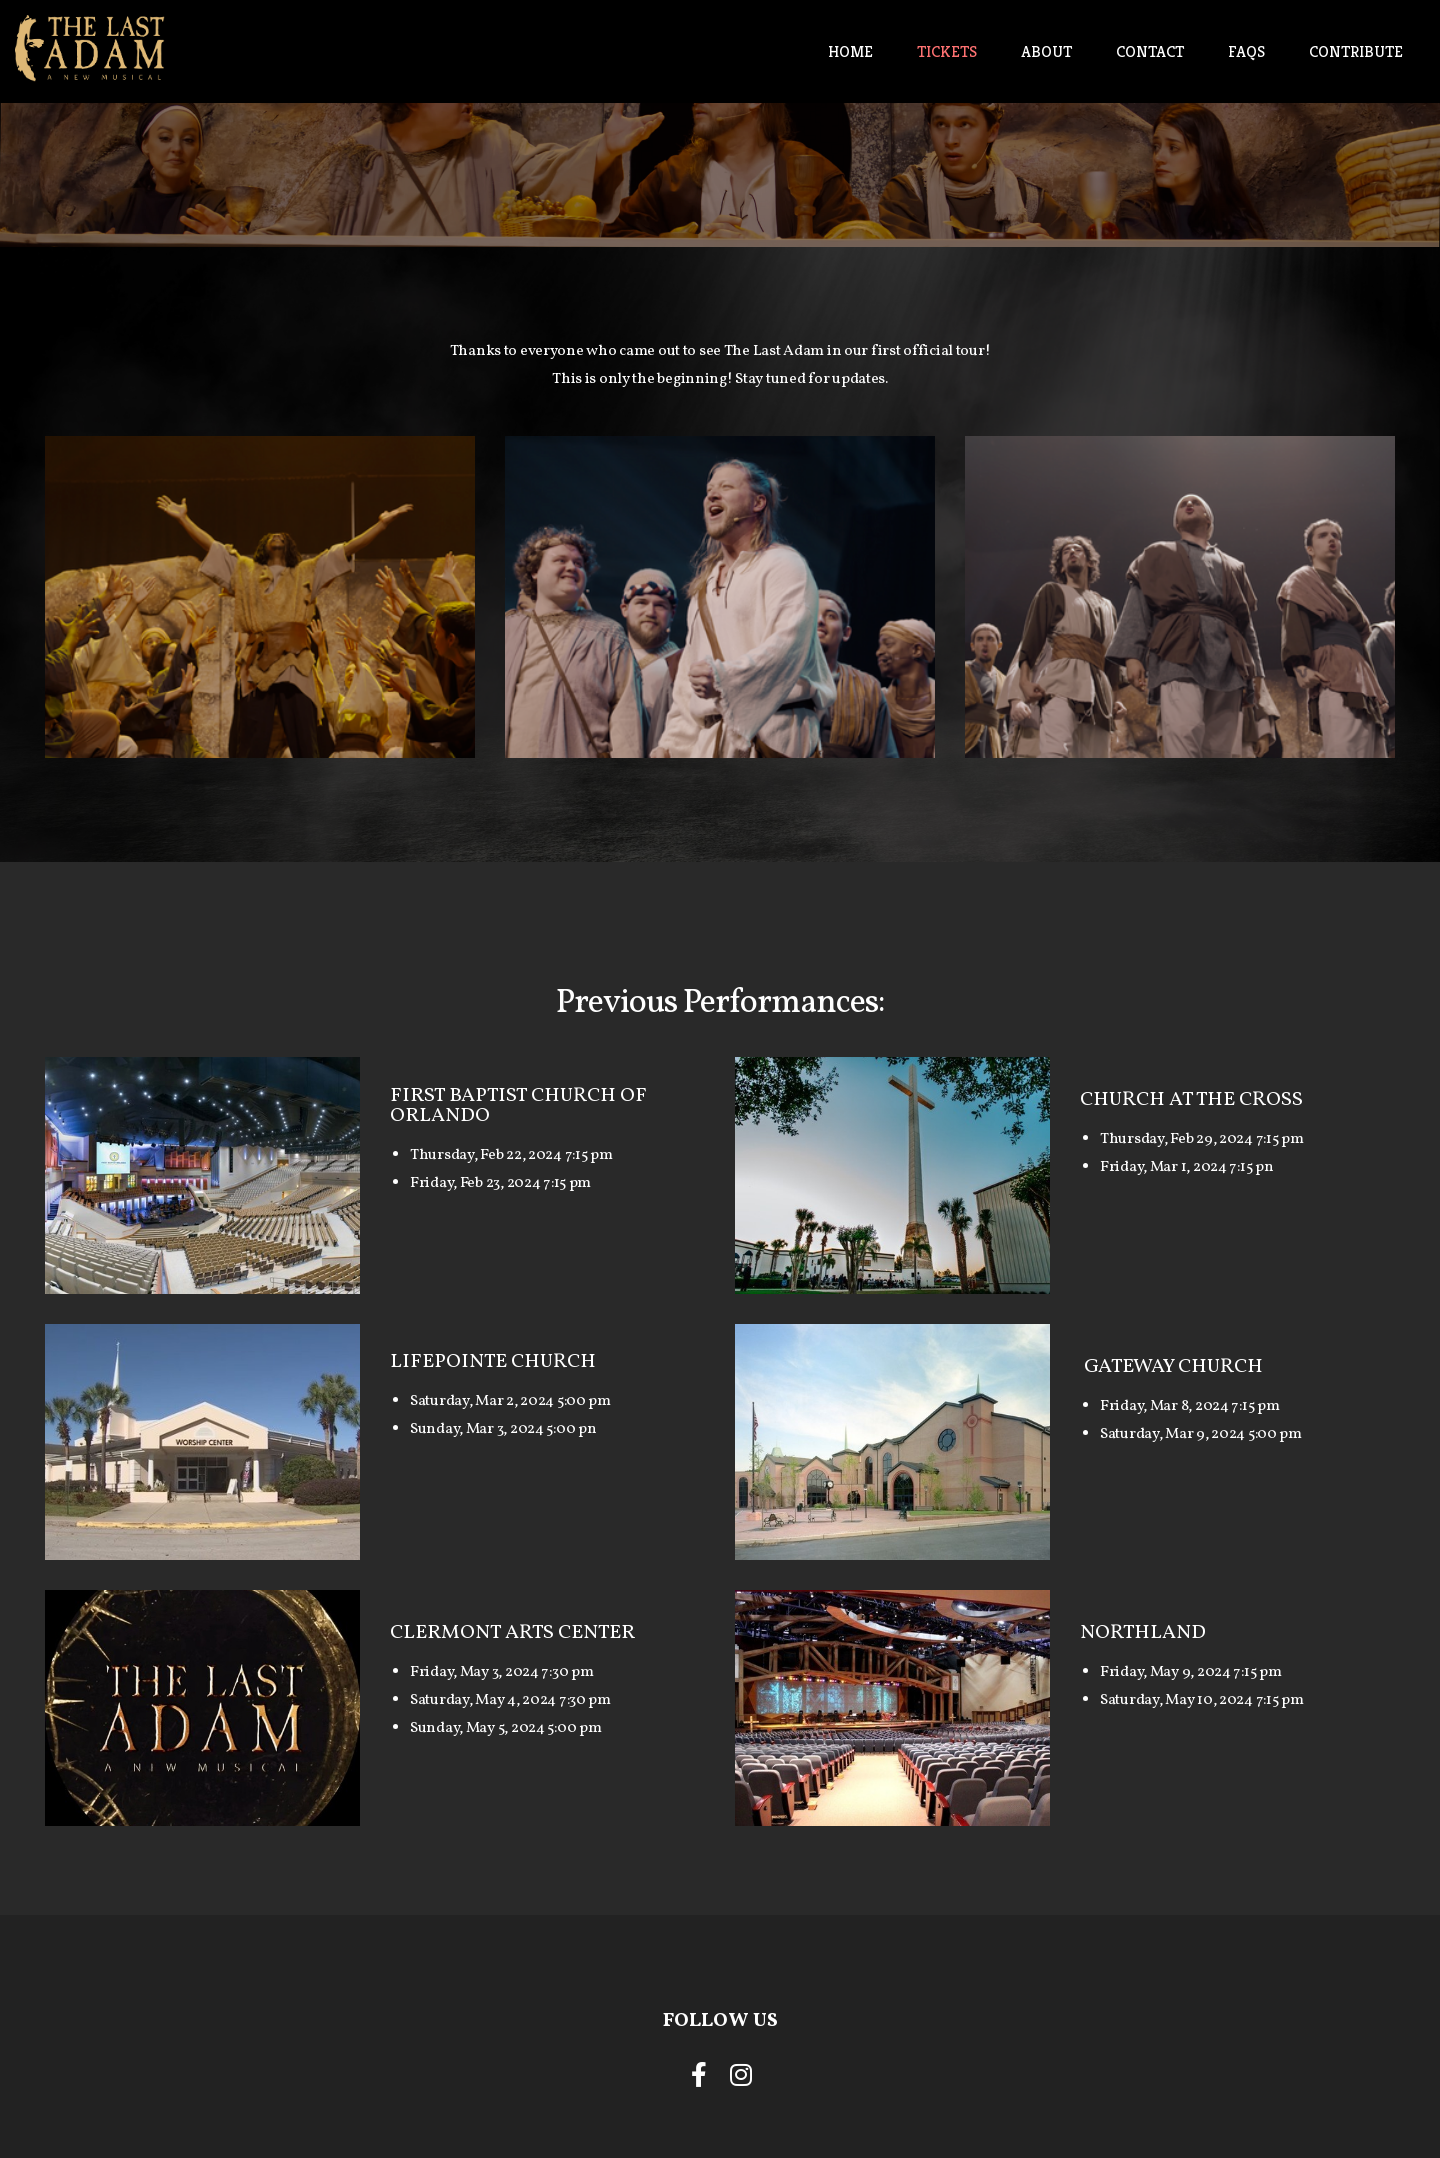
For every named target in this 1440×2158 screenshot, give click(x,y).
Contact (1150, 51)
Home (850, 51)
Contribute (1356, 51)
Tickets (947, 51)
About (1046, 51)
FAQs (1246, 51)
